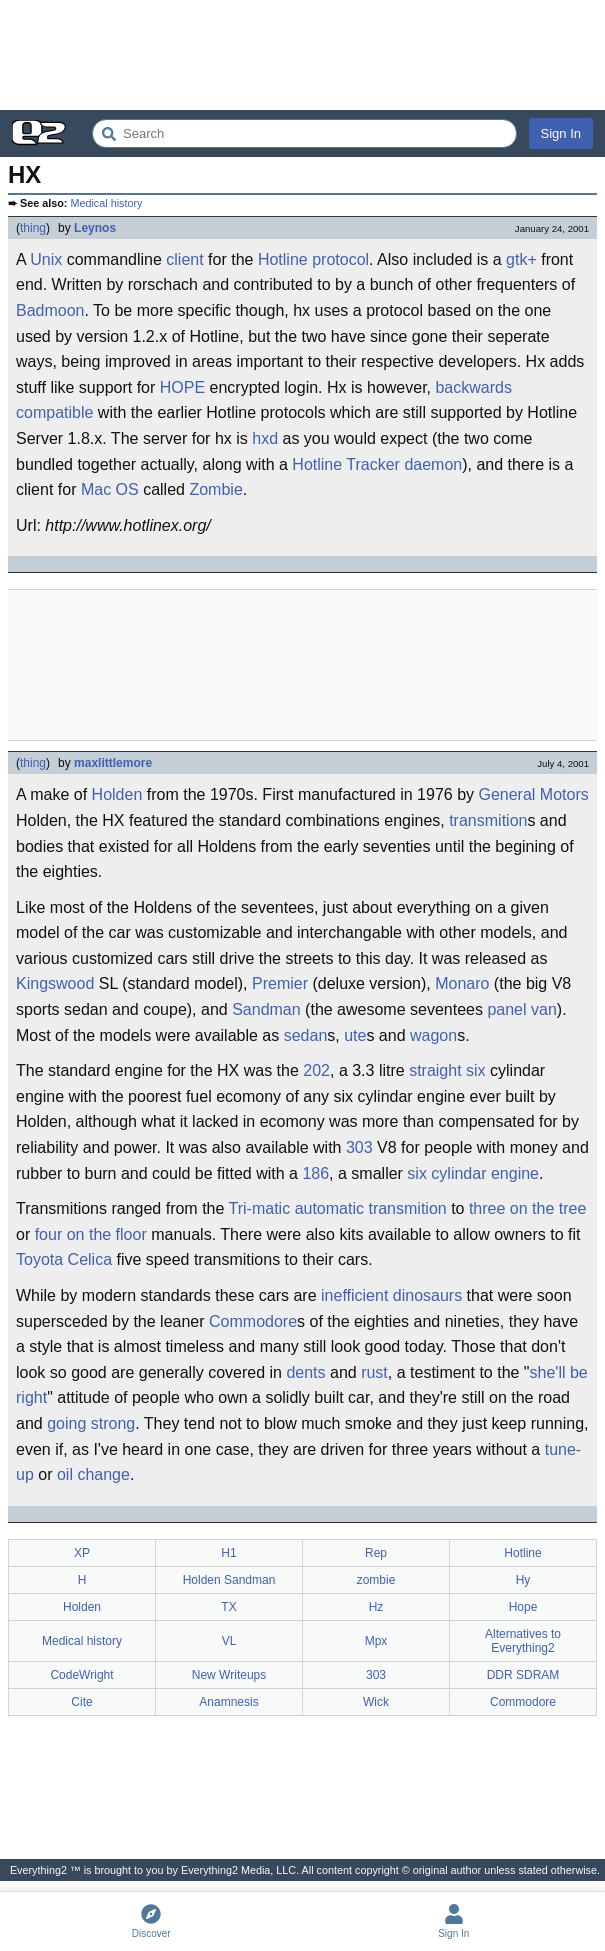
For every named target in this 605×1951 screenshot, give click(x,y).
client (184, 259)
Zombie (215, 489)
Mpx (376, 1641)
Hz (376, 1607)
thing (33, 228)
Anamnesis (228, 1702)
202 (316, 1070)
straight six (447, 1070)
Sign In (561, 133)
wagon (433, 1035)
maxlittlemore (113, 763)
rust (374, 1372)
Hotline (283, 259)
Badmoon (50, 310)
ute (355, 1035)
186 (315, 1173)
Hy (523, 1580)
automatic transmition (371, 1208)
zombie (376, 1580)
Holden (117, 794)
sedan (306, 1035)
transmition (488, 820)
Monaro (462, 983)
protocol (340, 259)
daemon (433, 464)
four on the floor (91, 1234)
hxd (265, 438)
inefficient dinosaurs (391, 1295)
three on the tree (527, 1208)
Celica (90, 1259)
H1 (228, 1553)
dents (305, 1372)
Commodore (253, 1321)
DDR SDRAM (523, 1675)
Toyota (39, 1259)
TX (228, 1607)
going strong (91, 1423)
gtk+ (521, 259)
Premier (280, 983)
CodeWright (81, 1675)
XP (82, 1553)
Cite (81, 1702)
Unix (46, 259)
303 (359, 1147)
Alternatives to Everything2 (523, 1641)
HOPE (182, 387)
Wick (376, 1702)
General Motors (533, 794)
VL (229, 1641)
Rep (376, 1553)
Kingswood (55, 983)
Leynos (95, 228)
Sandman (266, 1009)
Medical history (106, 203)
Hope (523, 1607)
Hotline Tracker (346, 464)
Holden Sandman (229, 1580)
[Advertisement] (302, 55)
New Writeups (229, 1675)
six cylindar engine (473, 1173)
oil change (93, 1474)
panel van (521, 1009)
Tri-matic (260, 1208)
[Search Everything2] (304, 133)
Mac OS (110, 489)
